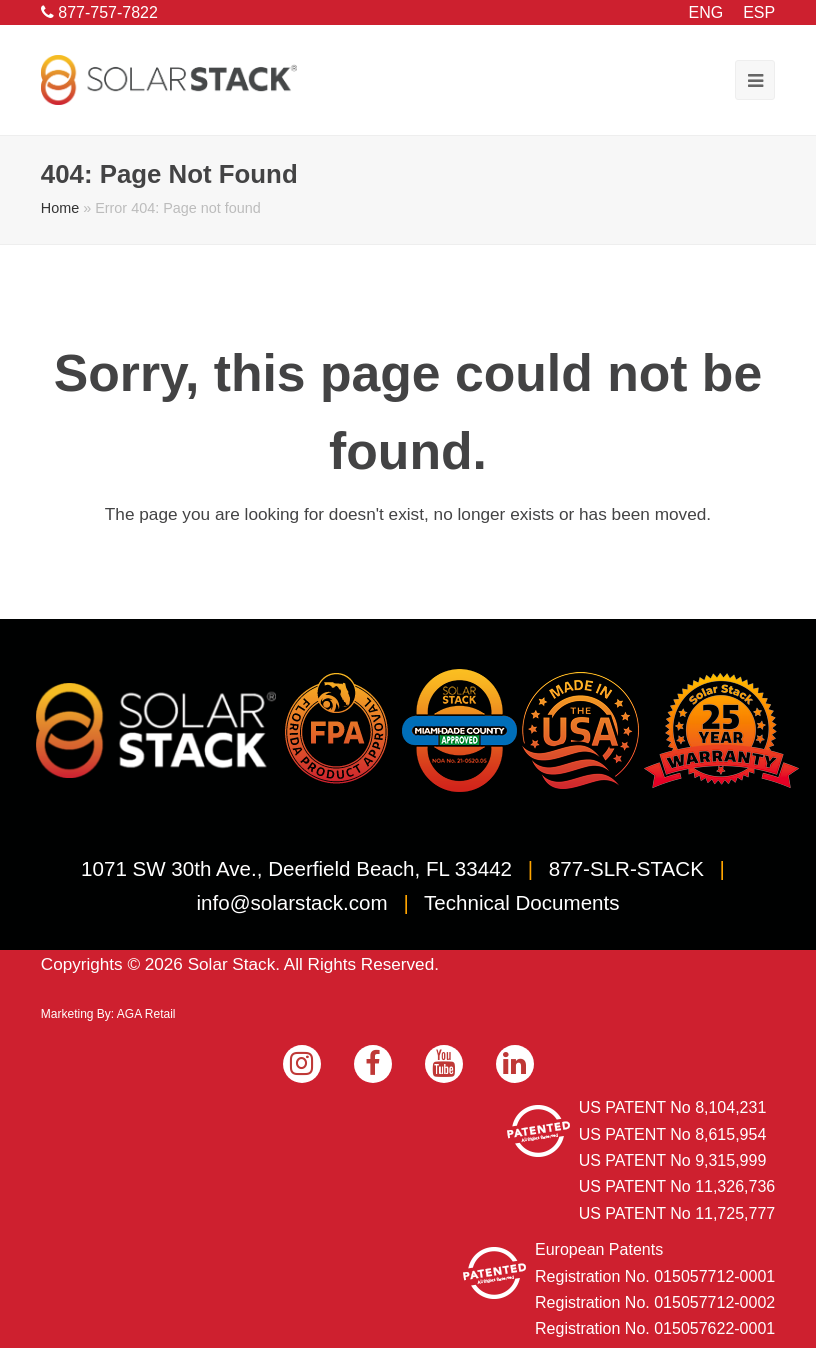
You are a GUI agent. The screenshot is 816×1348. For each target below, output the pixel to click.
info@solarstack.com (292, 902)
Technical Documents (521, 902)
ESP (759, 12)
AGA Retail (146, 1014)
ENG (706, 12)
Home (60, 208)
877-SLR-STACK (626, 868)
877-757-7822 (99, 12)
